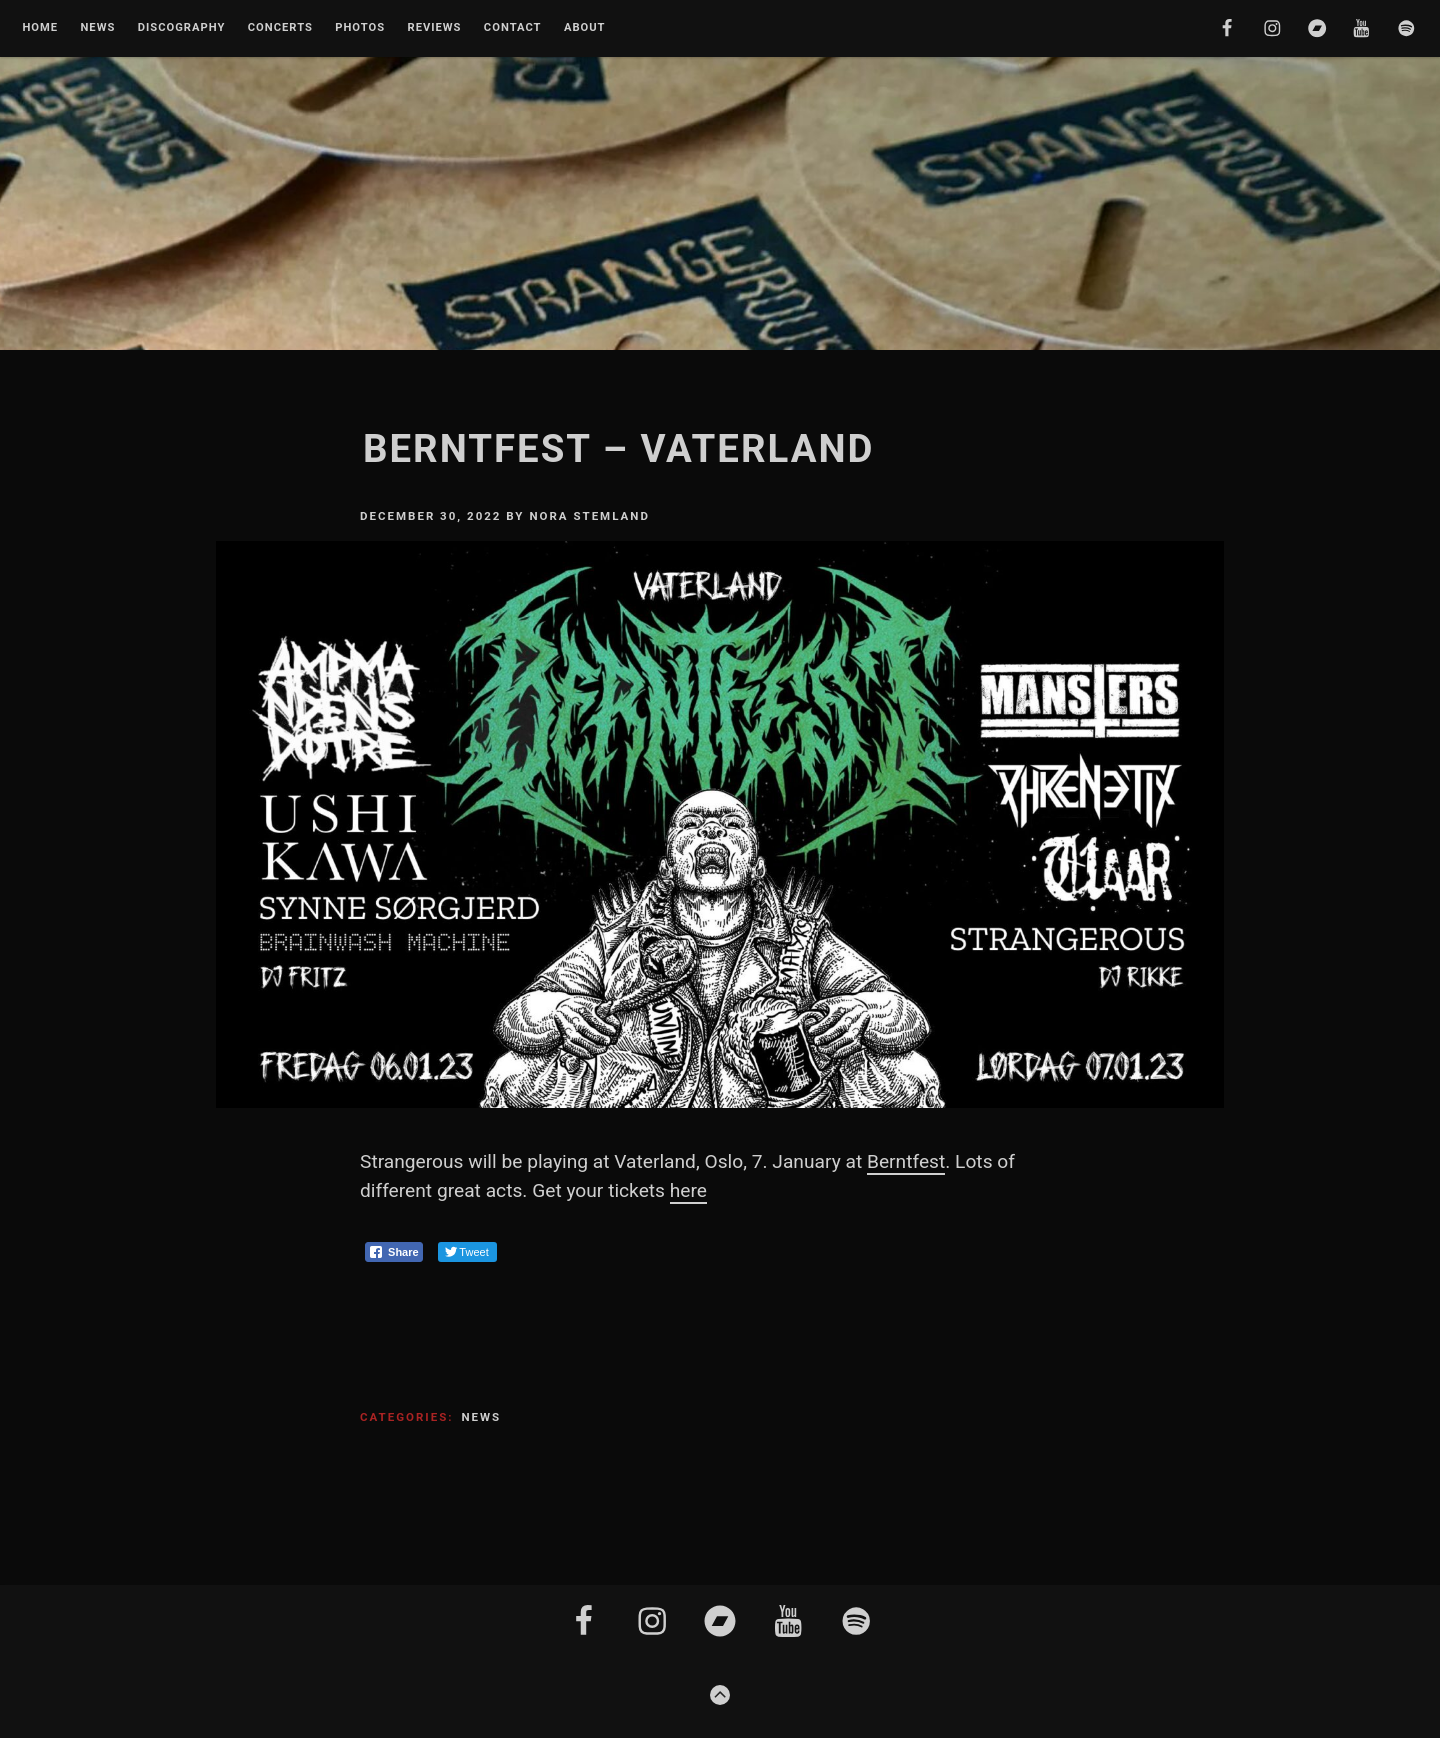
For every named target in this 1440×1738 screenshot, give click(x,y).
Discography (182, 28)
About (585, 28)
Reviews (434, 28)
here (688, 1190)
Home (40, 28)
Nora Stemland (589, 516)
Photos (360, 28)
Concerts (280, 28)
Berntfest (906, 1161)
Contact (513, 28)
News (97, 28)
